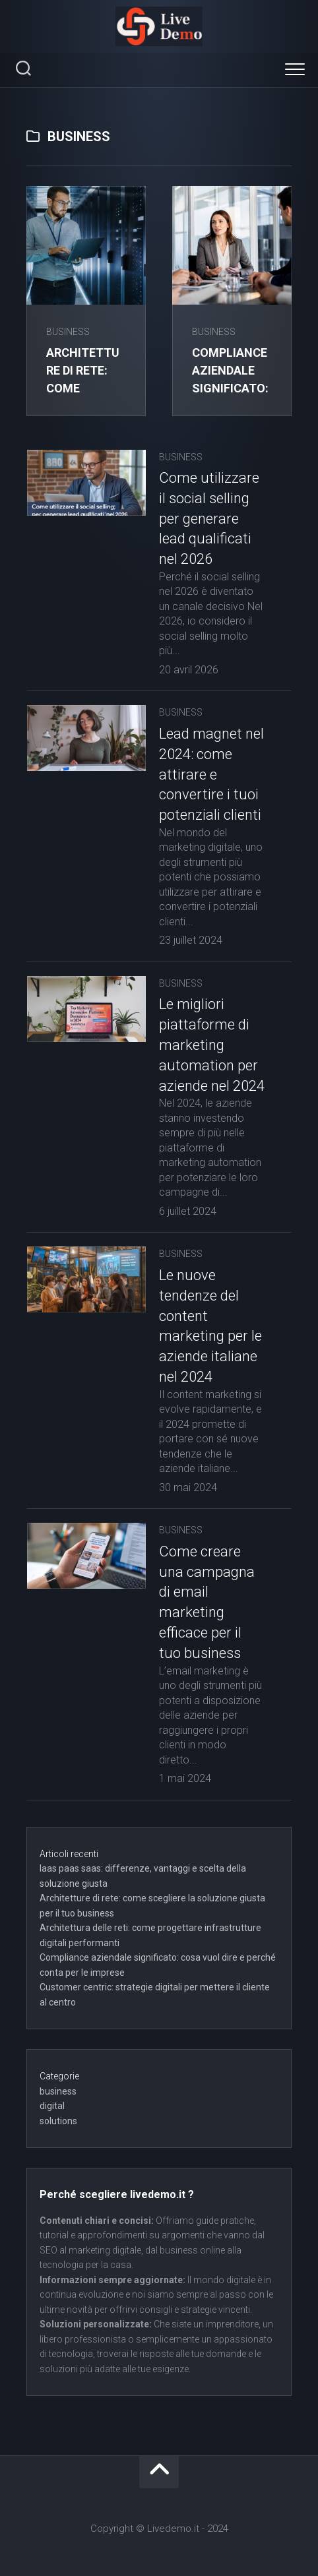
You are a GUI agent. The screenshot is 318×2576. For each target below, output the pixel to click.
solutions (58, 2121)
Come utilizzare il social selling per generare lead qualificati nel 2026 (209, 518)
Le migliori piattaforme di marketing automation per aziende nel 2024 (212, 1044)
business (68, 331)
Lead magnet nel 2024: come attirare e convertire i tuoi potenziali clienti (211, 774)
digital (52, 2106)
